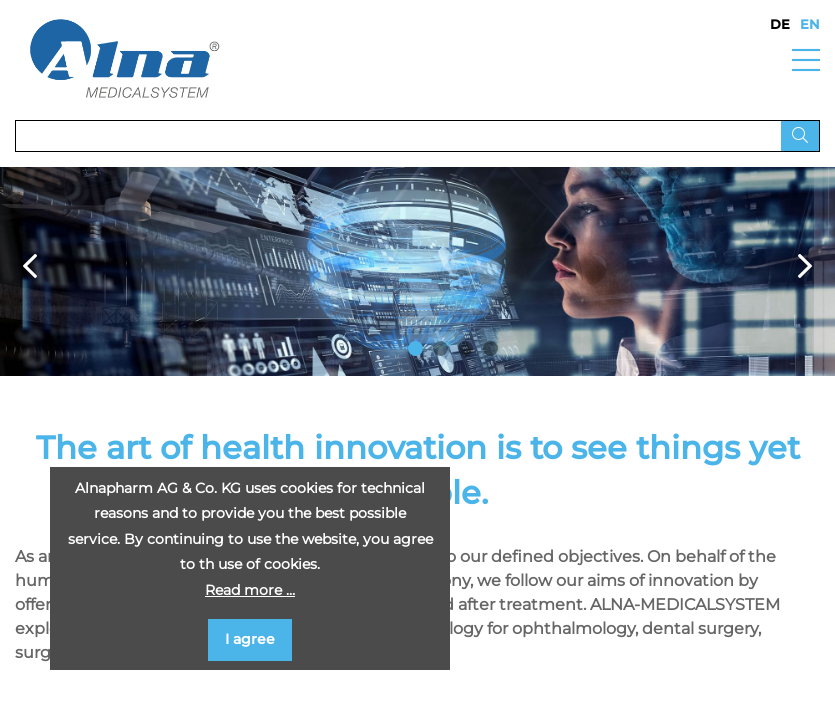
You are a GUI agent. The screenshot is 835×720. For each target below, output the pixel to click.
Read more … (250, 590)
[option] (417, 271)
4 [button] (490, 348)
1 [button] (415, 348)
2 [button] (440, 348)
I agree (250, 639)
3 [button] (465, 348)
